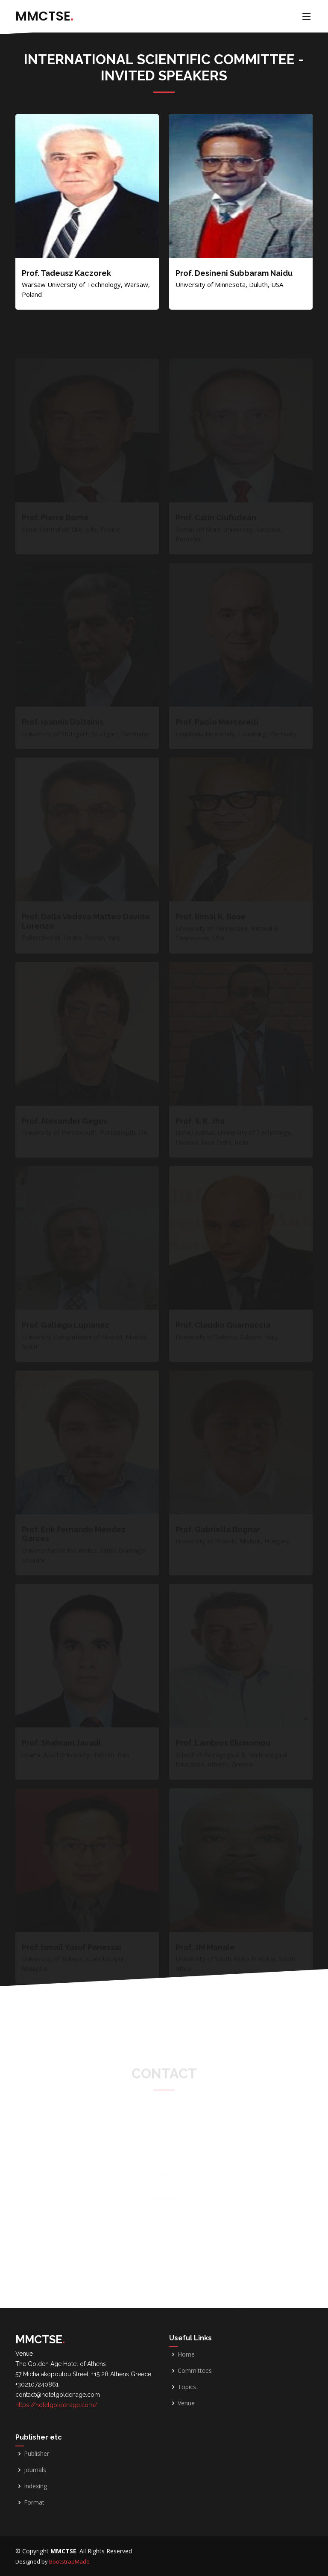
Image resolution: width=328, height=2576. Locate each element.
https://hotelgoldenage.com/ (56, 2405)
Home (186, 2354)
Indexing (35, 2486)
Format (34, 2502)
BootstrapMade (69, 2561)
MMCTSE (44, 16)
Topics (187, 2387)
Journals (35, 2470)
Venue (186, 2403)
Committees (195, 2371)
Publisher (36, 2454)
